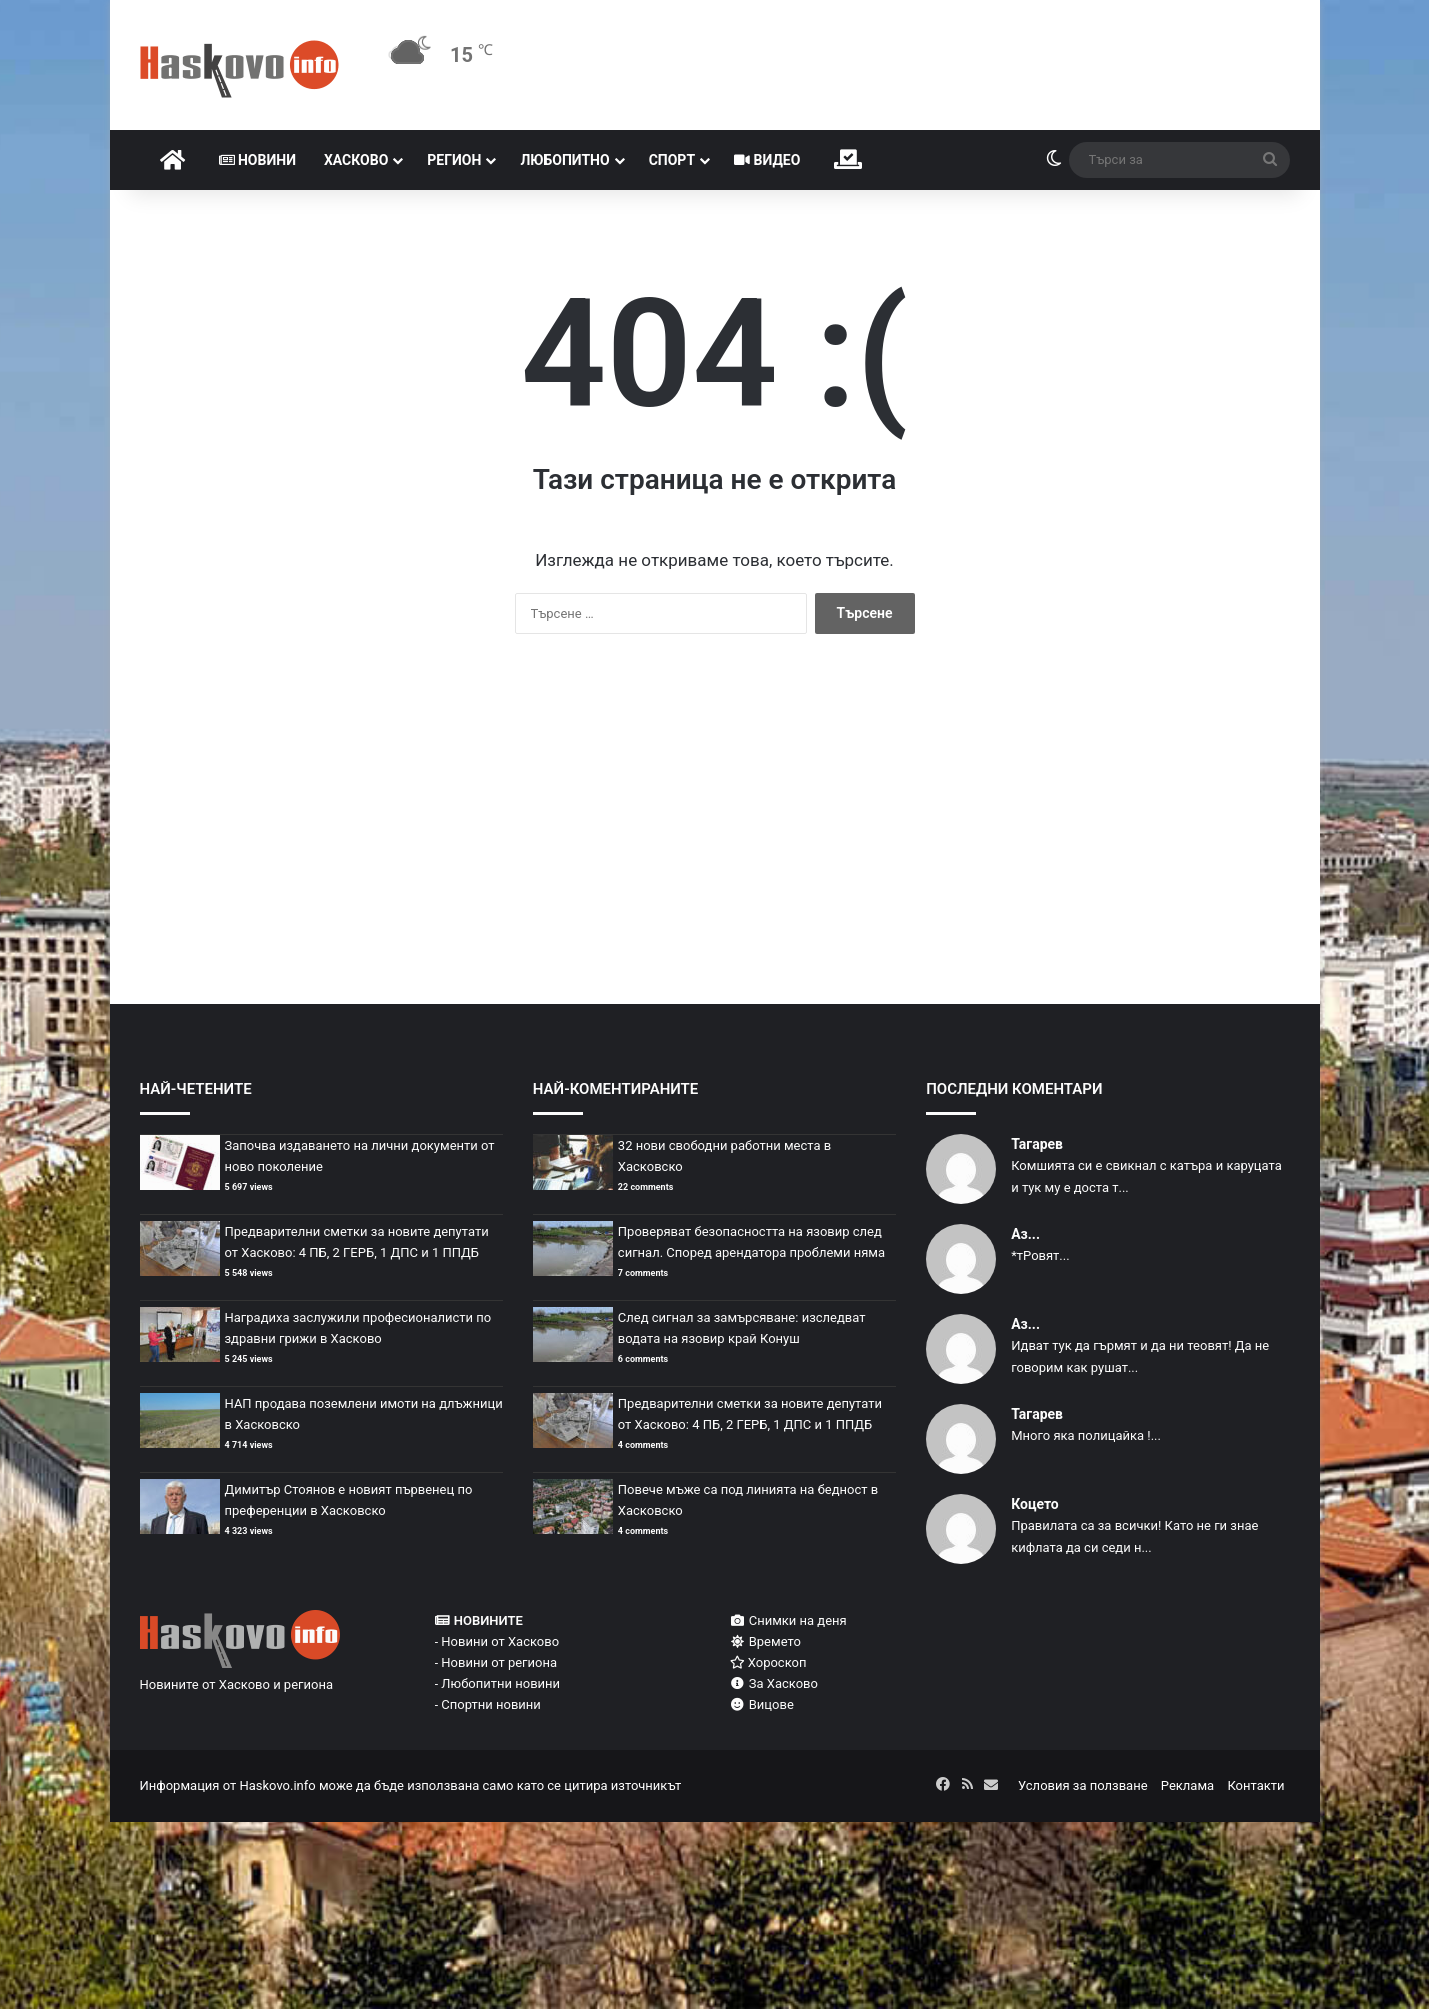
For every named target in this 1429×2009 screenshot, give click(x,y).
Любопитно (564, 160)
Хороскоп (768, 1662)
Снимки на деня (788, 1620)
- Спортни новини (488, 1704)
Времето (765, 1641)
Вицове (762, 1704)
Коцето (1035, 1504)
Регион (454, 160)
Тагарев (1037, 1144)
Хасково (356, 160)
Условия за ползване (1083, 1785)
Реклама (1187, 1785)
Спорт (672, 160)
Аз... (1025, 1234)
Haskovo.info (277, 1785)
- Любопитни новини (498, 1683)
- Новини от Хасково (497, 1641)
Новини (257, 160)
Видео (767, 160)
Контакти (1255, 1785)
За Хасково (774, 1683)
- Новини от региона (496, 1662)
